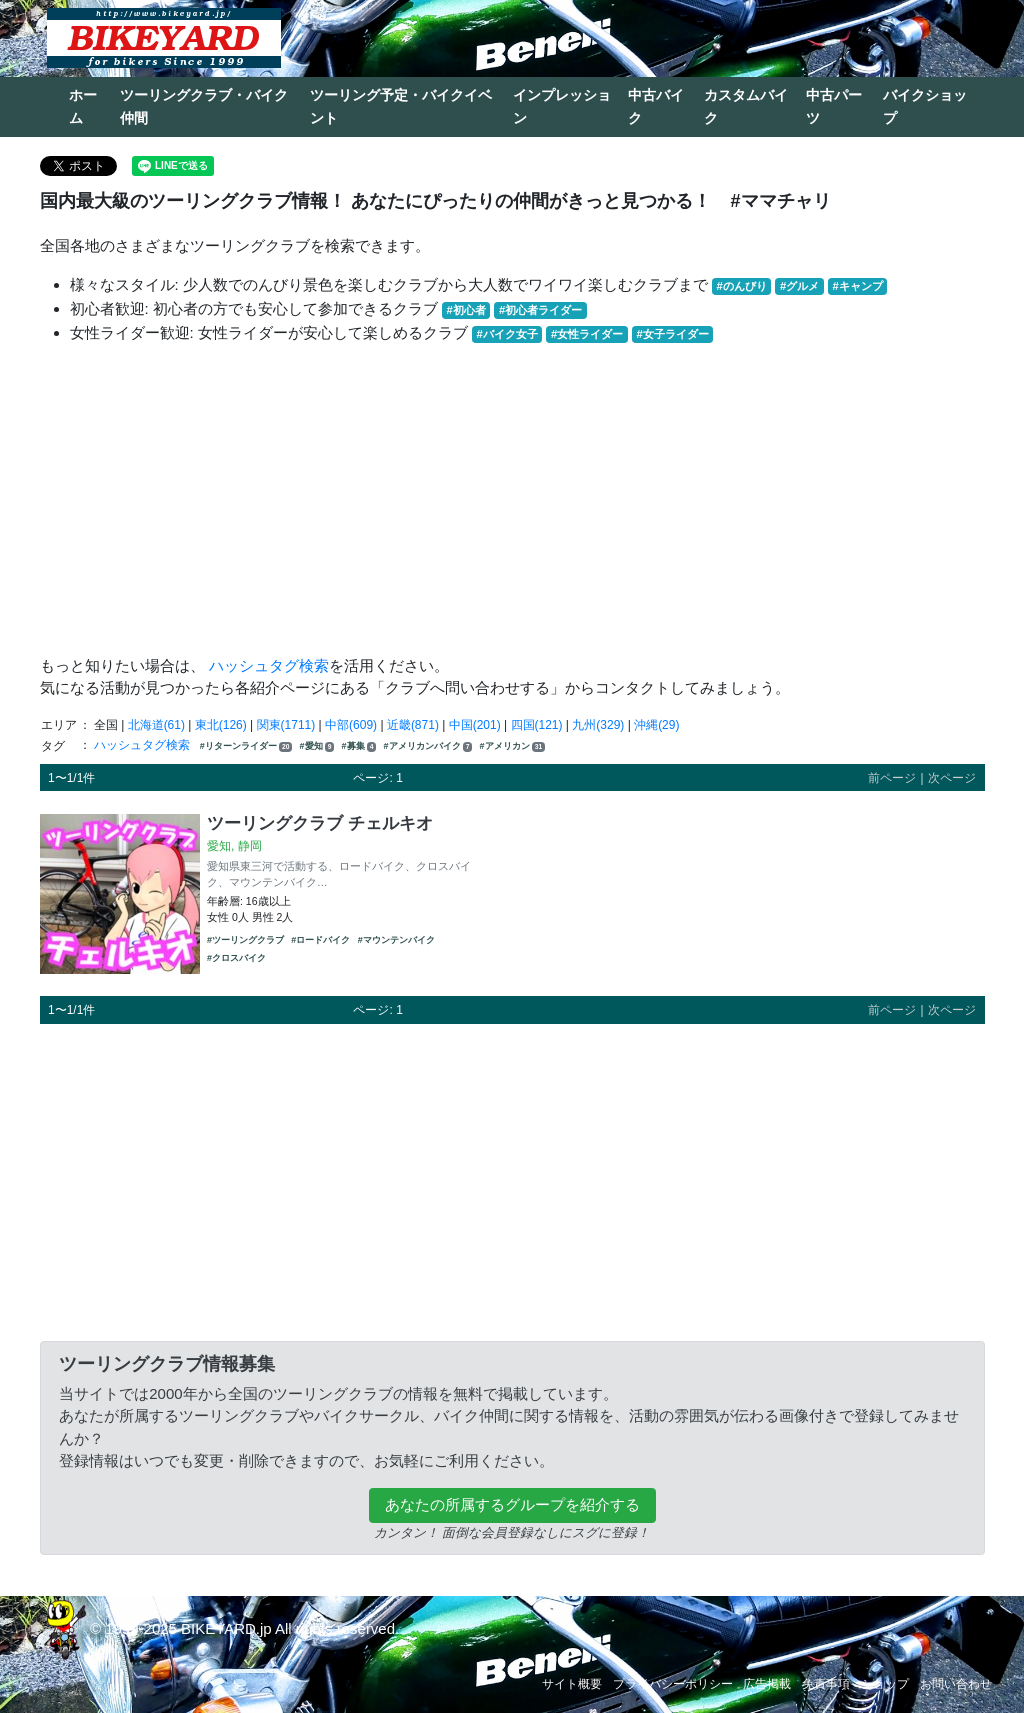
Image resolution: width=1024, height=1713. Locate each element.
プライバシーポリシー (673, 1684)
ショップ (885, 1684)
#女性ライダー (587, 334)
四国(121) (537, 725)
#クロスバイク (236, 958)
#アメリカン (512, 746)
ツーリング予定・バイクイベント (401, 106)
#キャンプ (857, 286)
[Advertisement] (512, 500)
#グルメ (799, 286)
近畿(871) (413, 725)
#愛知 (317, 746)
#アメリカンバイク (428, 746)
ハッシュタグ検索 (269, 665)
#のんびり (742, 286)
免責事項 (826, 1684)
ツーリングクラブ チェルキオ (320, 823)
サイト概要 (572, 1684)
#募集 (359, 746)
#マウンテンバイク (396, 940)
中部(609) (351, 725)
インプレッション (562, 106)
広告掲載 (767, 1684)
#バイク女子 (507, 334)
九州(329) (598, 725)
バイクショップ (925, 106)
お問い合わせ (956, 1684)
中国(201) (475, 725)
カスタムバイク (746, 106)
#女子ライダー (672, 334)
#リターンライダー (246, 746)
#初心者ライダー (540, 310)
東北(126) (221, 725)
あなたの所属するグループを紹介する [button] (512, 1504)
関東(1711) (286, 725)
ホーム (83, 106)
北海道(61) (156, 725)
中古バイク (656, 106)
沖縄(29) (656, 725)
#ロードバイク (320, 940)
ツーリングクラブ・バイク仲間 (204, 106)
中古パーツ (834, 106)
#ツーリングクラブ (245, 940)
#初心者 (466, 310)
